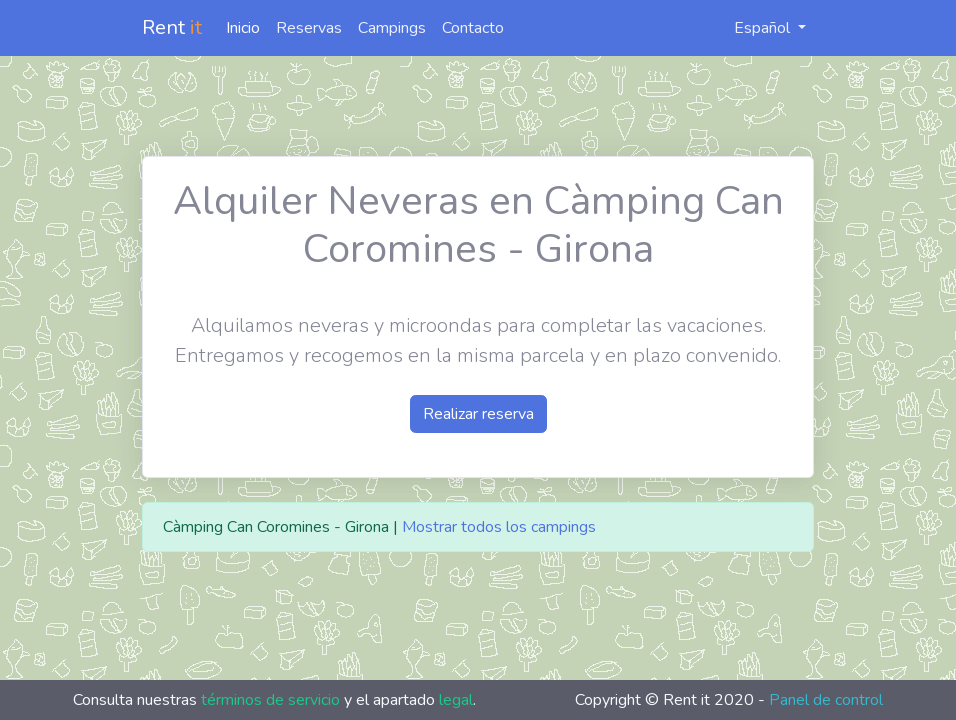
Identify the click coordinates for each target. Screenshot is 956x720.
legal (456, 700)
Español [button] (751, 28)
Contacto (473, 28)
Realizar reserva (478, 414)
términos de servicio (270, 700)
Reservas (309, 28)
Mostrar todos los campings (499, 527)
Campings (392, 28)
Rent (172, 27)
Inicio (243, 28)
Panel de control (826, 700)
